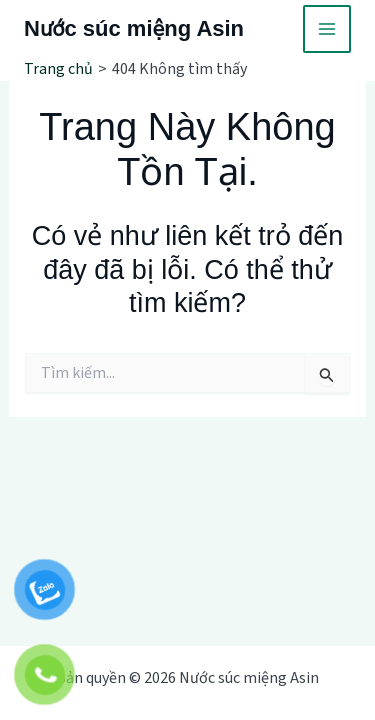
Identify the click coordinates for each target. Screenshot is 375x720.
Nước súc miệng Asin (134, 28)
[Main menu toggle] (327, 29)
